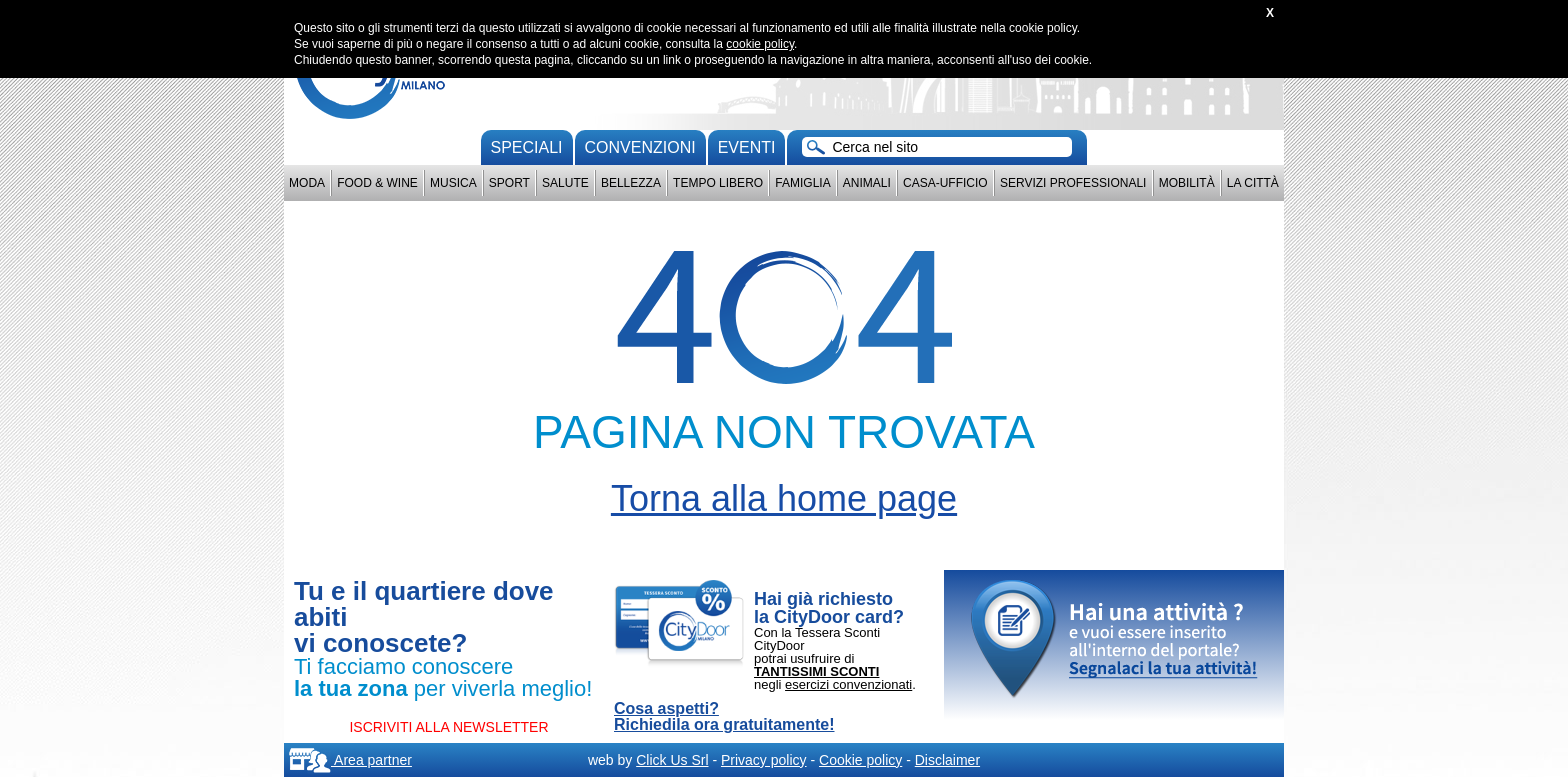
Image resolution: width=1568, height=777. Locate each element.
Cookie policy (860, 760)
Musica (453, 183)
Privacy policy (764, 760)
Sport (509, 183)
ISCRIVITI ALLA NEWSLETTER (448, 727)
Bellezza (631, 183)
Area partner (350, 760)
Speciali (527, 147)
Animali (867, 183)
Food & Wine (377, 183)
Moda (307, 183)
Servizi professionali (1073, 183)
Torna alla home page (784, 498)
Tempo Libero (718, 183)
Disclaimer (947, 760)
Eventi (747, 147)
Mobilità (1187, 183)
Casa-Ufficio (945, 183)
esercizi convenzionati (848, 684)
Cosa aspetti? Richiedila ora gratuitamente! (724, 717)
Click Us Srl (672, 760)
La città (1253, 183)
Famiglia (802, 183)
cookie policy (760, 44)
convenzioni (640, 147)
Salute (565, 183)
